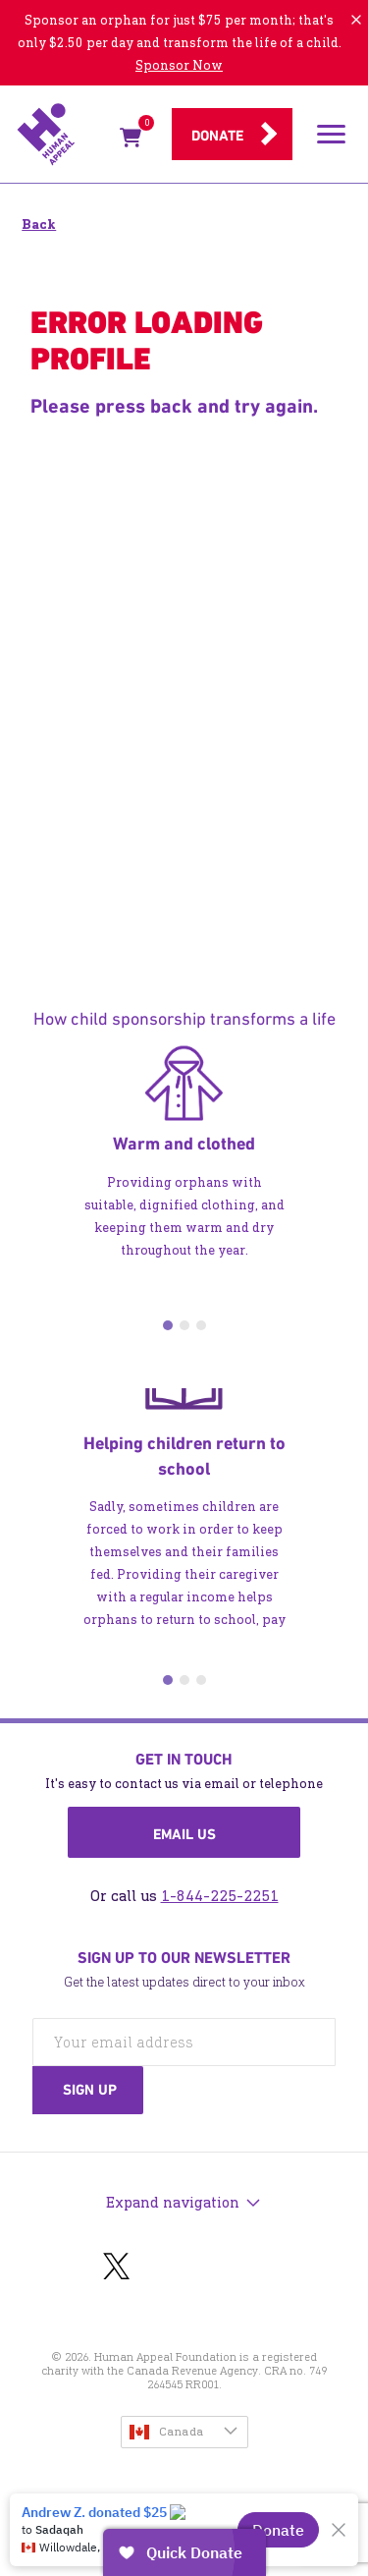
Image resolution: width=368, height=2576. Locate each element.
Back (39, 224)
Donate (217, 135)
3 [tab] (201, 1325)
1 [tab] (168, 1325)
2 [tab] (184, 1325)
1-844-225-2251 (220, 1895)
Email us (184, 1834)
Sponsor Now (179, 65)
